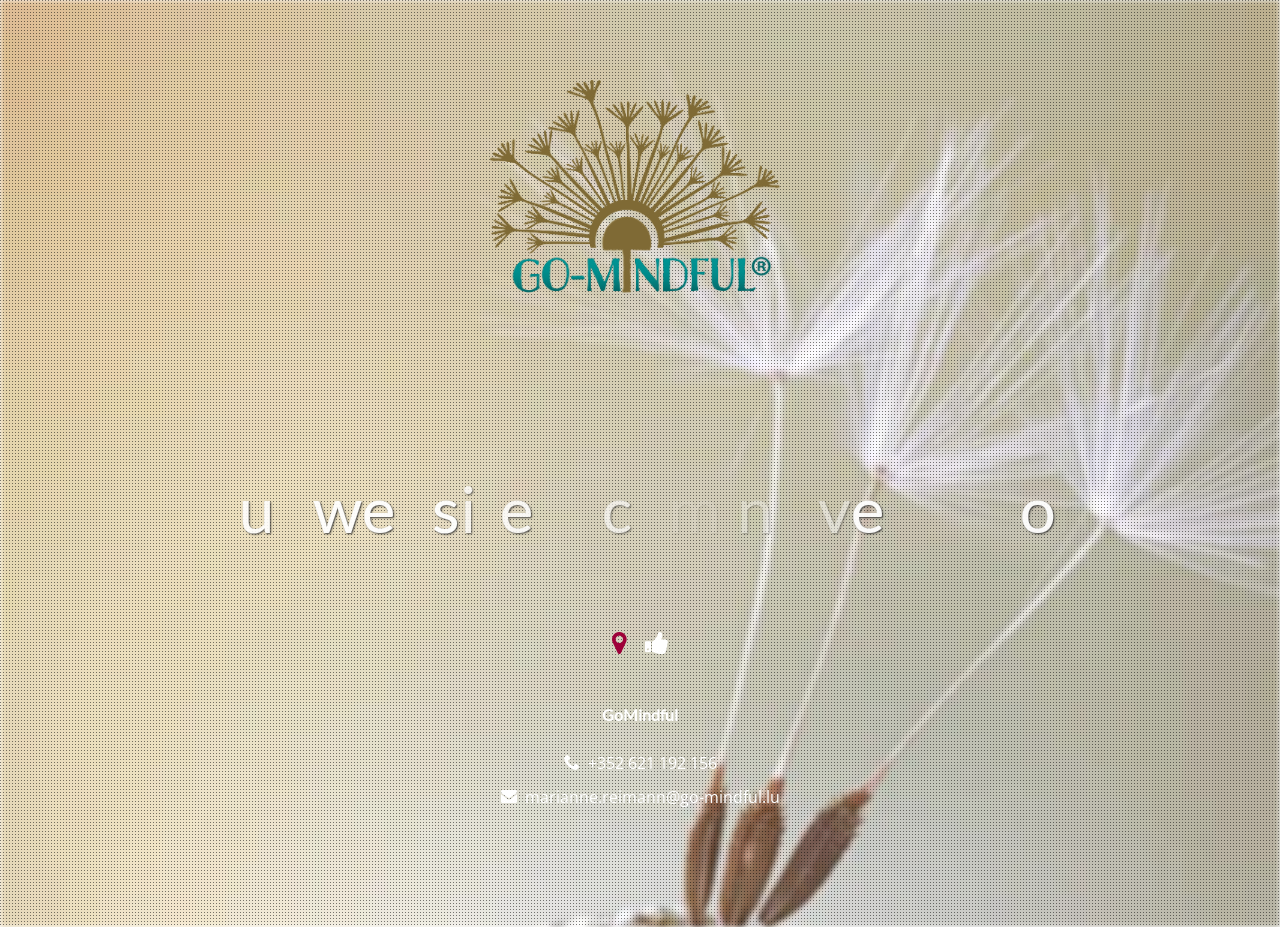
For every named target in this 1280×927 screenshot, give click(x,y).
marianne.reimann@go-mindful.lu (652, 797)
